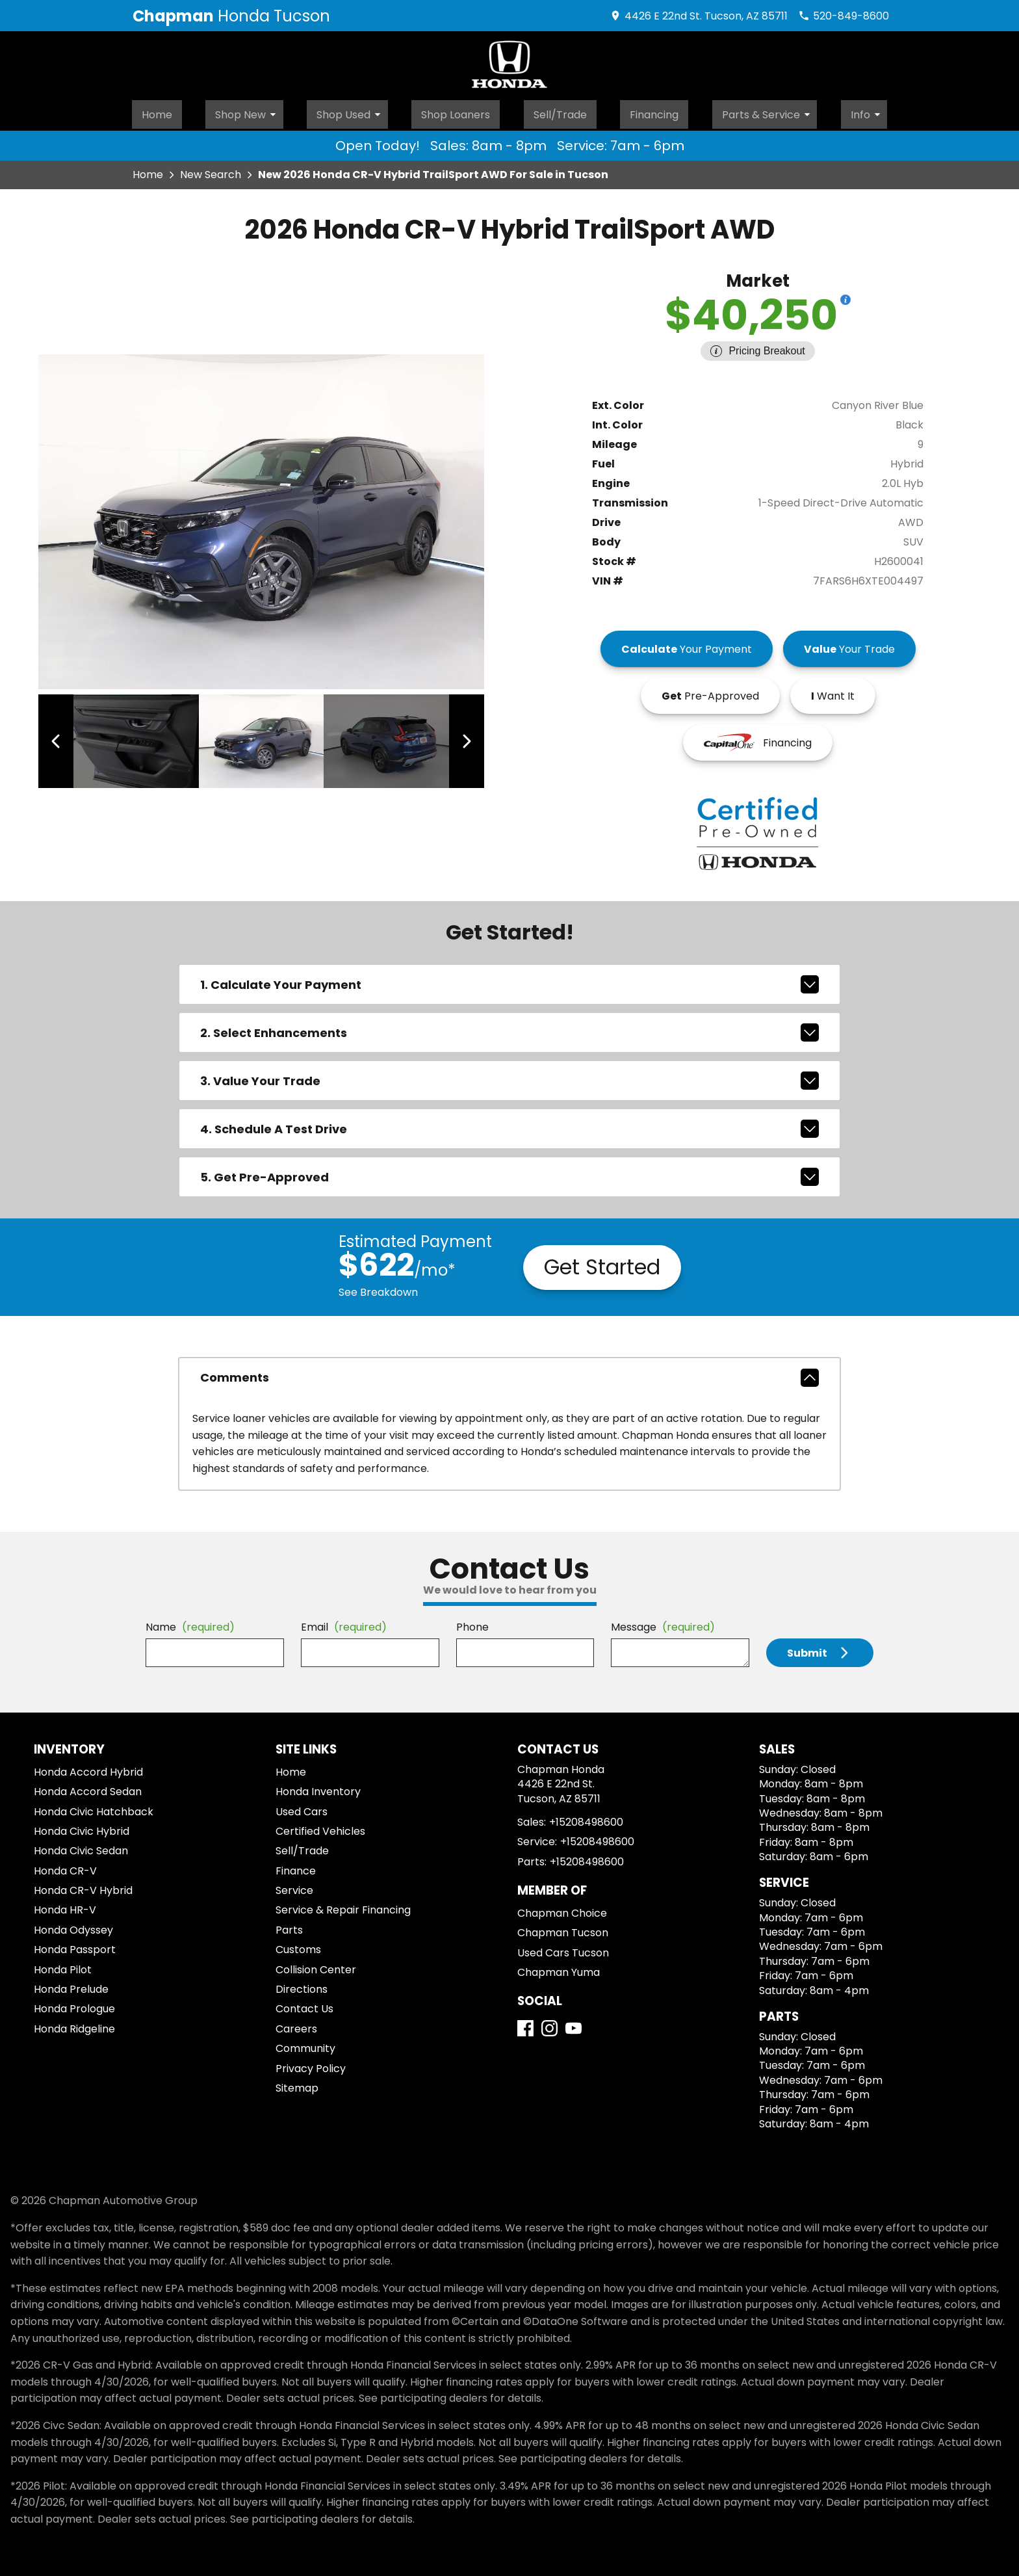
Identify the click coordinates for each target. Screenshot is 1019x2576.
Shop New (248, 110)
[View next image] (459, 737)
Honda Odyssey (73, 1926)
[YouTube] (573, 2024)
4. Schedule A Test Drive (509, 1125)
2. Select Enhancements (509, 1028)
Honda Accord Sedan (88, 1787)
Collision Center (316, 1965)
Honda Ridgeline (74, 2024)
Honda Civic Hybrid (81, 1827)
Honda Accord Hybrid (88, 1768)
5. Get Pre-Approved (509, 1173)
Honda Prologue (74, 2005)
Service (294, 1886)
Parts (289, 1926)
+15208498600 (586, 1818)
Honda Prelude (71, 1985)
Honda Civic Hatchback (93, 1807)
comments (509, 1374)
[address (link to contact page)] (699, 16)
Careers (296, 2024)
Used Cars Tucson (563, 1948)
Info (872, 110)
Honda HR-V (65, 1906)
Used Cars (302, 1807)
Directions (302, 1985)
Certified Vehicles (320, 1827)
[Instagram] (549, 2024)
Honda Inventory (318, 1787)
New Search (210, 170)
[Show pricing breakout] (845, 296)
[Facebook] (525, 2024)
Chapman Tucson (562, 1928)
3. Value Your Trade (509, 1077)
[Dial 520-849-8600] (843, 16)
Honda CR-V (65, 1867)
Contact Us (304, 2005)
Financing (657, 110)
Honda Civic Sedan (81, 1846)
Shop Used (350, 110)
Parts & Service (773, 110)
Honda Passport (75, 1945)
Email (344, 1623)
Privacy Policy (311, 2064)
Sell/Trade (560, 110)
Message (663, 1623)
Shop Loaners (454, 110)
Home (155, 110)
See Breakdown (378, 1288)
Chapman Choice (562, 1909)
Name (190, 1623)
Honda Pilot (63, 1965)
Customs (298, 1945)
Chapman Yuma (558, 1968)
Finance (296, 1867)
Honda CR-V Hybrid (83, 1886)
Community (305, 2044)
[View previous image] (62, 737)
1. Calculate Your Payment (509, 980)
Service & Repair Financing (343, 1906)
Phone (472, 1623)
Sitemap (297, 2084)
